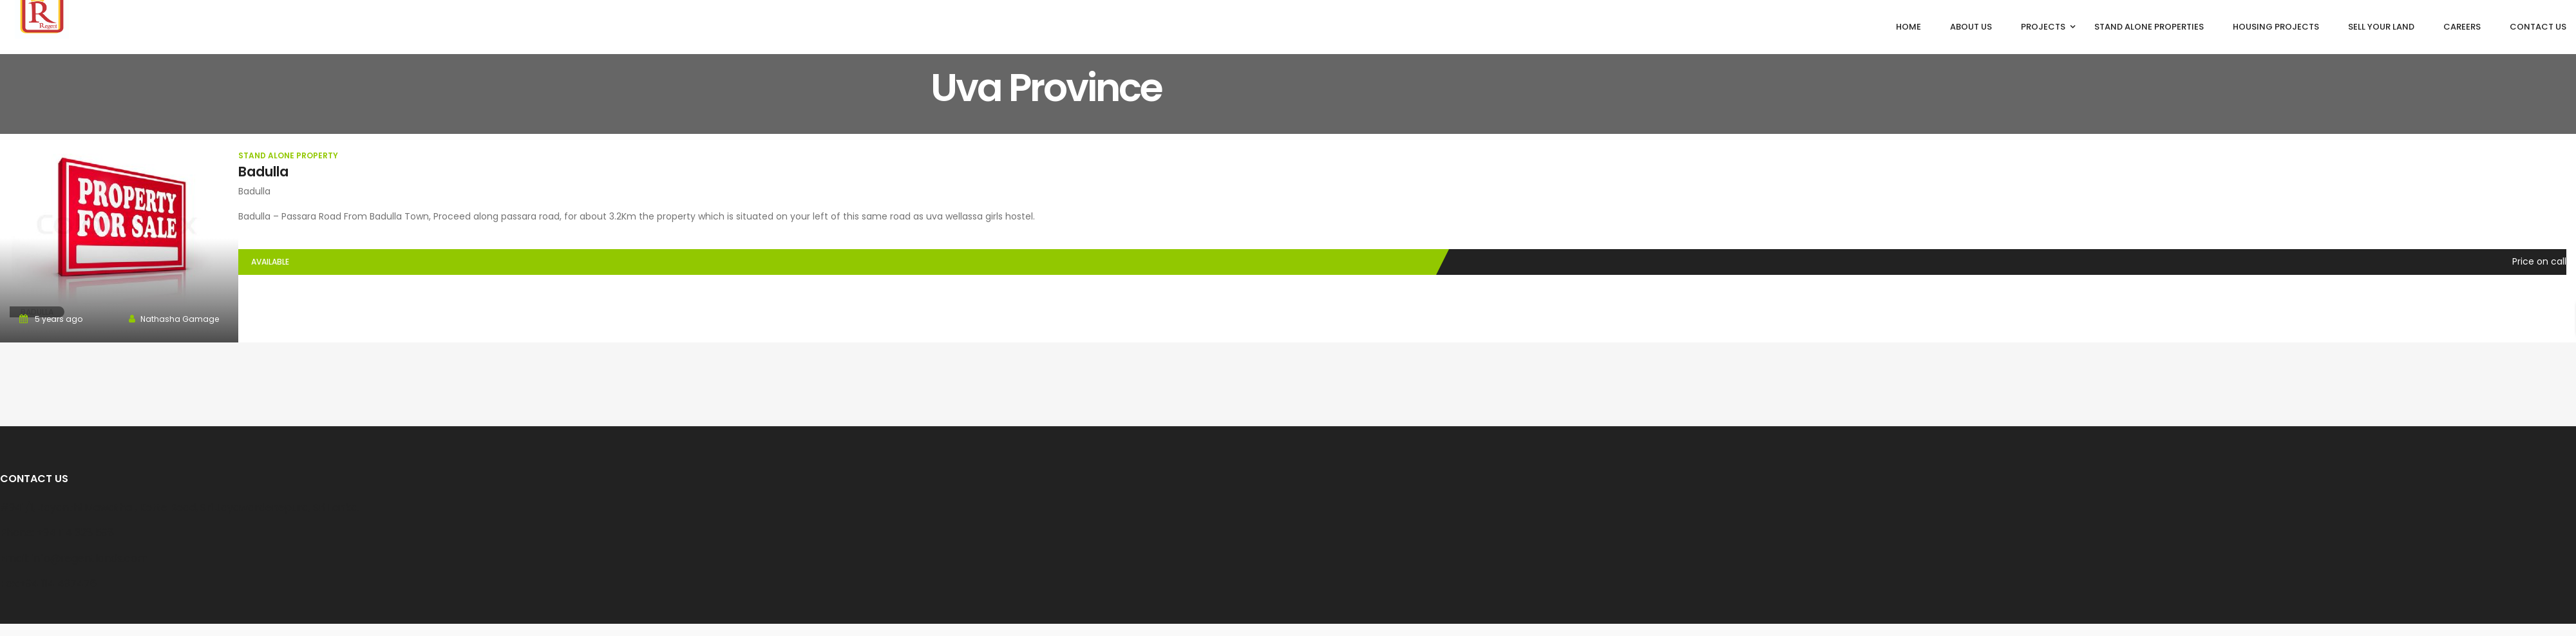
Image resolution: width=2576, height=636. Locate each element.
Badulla (263, 171)
